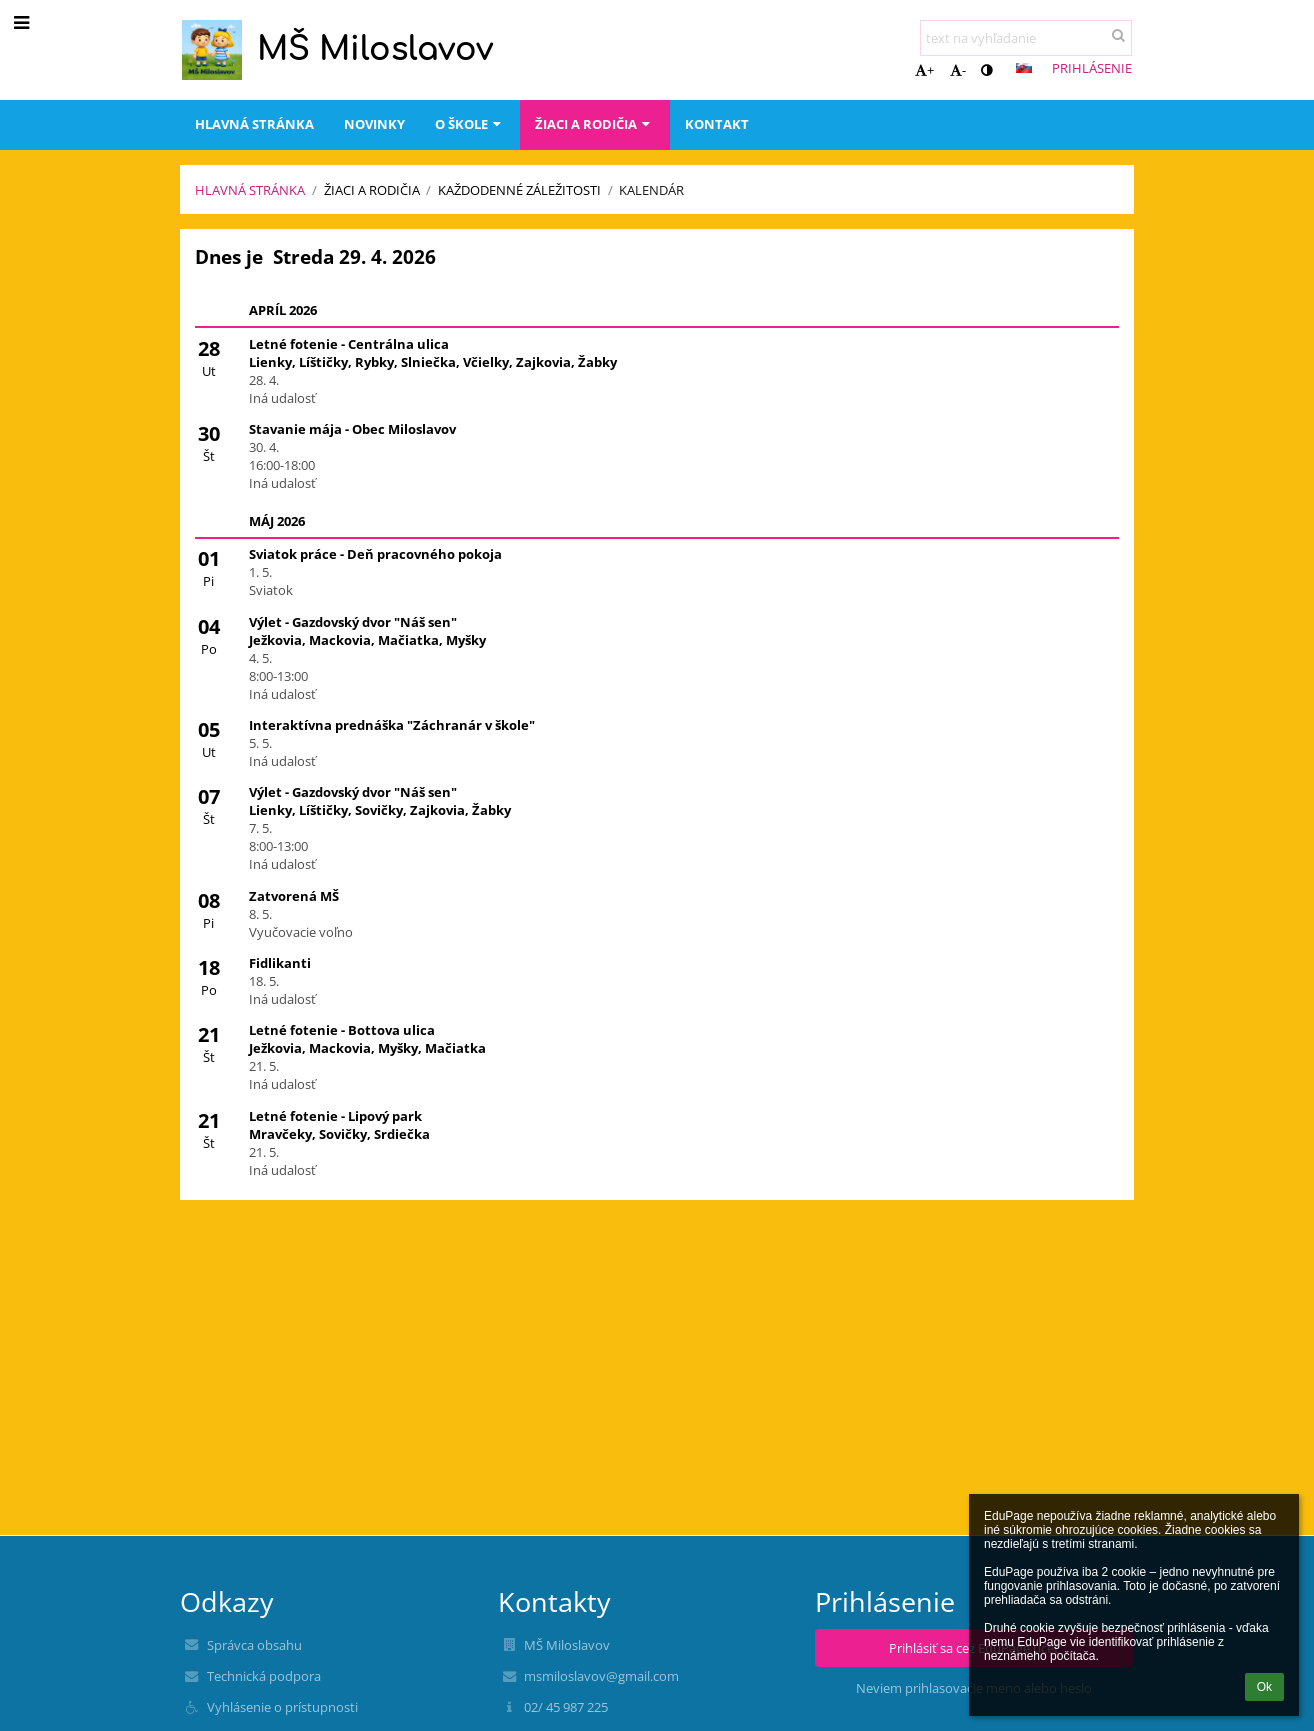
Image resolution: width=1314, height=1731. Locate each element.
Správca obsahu (254, 1645)
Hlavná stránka (250, 190)
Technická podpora (264, 1676)
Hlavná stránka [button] (254, 124)
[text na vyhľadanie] (1026, 38)
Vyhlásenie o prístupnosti (282, 1707)
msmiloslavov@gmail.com (601, 1676)
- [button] (958, 70)
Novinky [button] (374, 124)
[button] (1024, 68)
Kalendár (651, 190)
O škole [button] (470, 124)
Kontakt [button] (717, 124)
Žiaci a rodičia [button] (594, 124)
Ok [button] (1264, 1687)
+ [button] (924, 70)
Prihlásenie (1092, 68)
